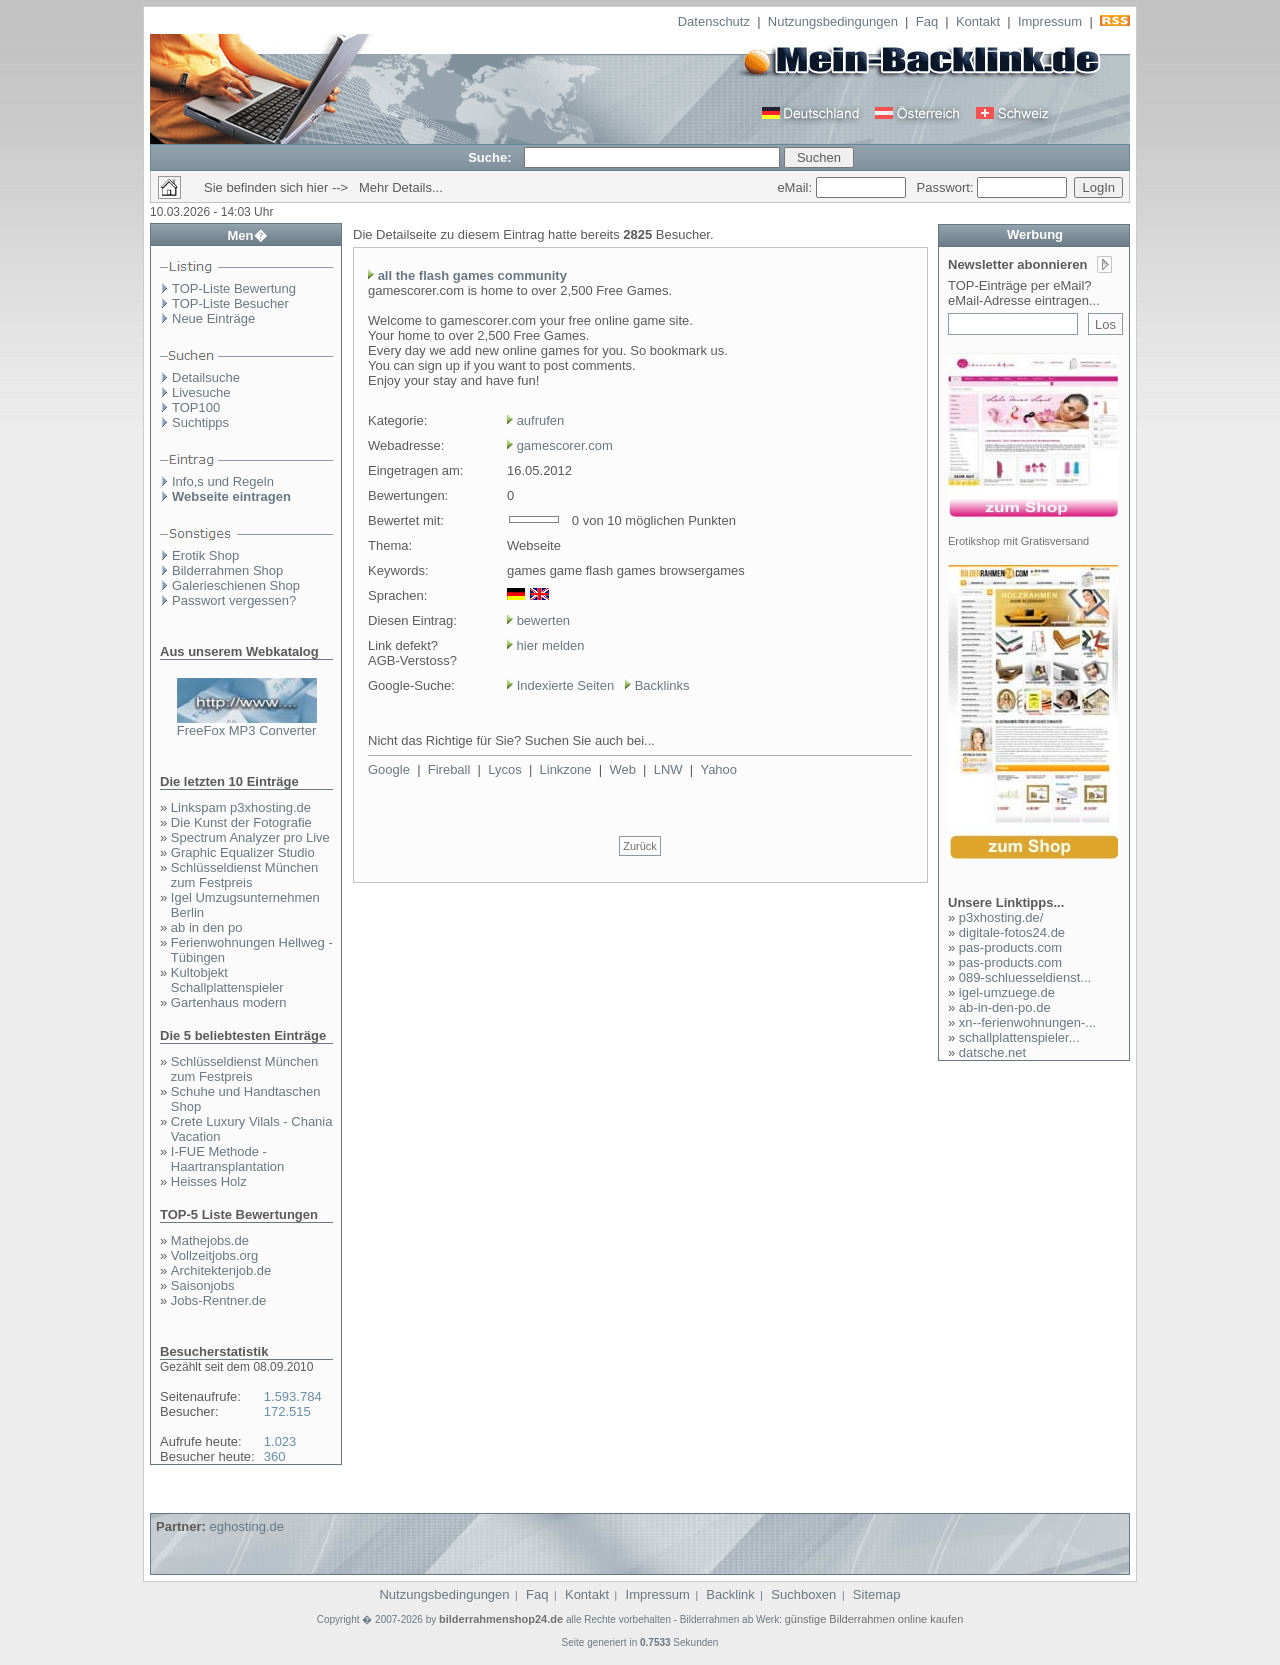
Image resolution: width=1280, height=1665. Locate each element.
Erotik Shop (205, 555)
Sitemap (877, 1594)
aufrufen (541, 420)
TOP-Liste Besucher (230, 303)
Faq (927, 21)
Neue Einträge (213, 318)
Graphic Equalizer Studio (243, 852)
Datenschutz (714, 21)
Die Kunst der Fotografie (241, 822)
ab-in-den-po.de (1005, 1007)
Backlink (730, 1594)
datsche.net (992, 1052)
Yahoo (718, 769)
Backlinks (662, 685)
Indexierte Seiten (566, 685)
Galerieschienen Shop (236, 585)
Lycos (504, 769)
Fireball (449, 769)
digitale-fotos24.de (1012, 932)
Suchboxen (803, 1594)
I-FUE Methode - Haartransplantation (227, 1159)
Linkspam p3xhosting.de (241, 807)
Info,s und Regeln (223, 481)
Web (622, 769)
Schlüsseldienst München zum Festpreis (244, 875)
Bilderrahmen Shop (227, 570)
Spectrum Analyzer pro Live (250, 837)
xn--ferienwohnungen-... (1027, 1022)
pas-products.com (1010, 947)
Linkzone (566, 769)
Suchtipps (200, 422)
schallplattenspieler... (1019, 1037)
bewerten (543, 620)
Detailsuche (206, 377)
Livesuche (201, 392)
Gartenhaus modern (229, 1002)
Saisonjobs (203, 1285)
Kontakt (978, 21)
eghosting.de (246, 1526)
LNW (668, 769)
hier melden (549, 645)
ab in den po (207, 927)
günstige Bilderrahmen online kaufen (874, 1619)
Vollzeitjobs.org (214, 1255)
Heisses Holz (209, 1181)
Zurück (640, 846)
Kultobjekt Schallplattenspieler (227, 980)
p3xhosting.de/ (1001, 917)
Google (389, 769)
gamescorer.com (565, 445)
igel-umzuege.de (1007, 992)
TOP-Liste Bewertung (234, 288)
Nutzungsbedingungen (833, 21)
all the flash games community (472, 275)
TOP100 (196, 407)
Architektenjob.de (221, 1270)
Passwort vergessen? (234, 600)
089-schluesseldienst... (1025, 977)
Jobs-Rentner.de (218, 1300)
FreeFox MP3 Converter (246, 730)
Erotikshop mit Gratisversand (1018, 541)
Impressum (1050, 21)
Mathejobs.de (210, 1240)
